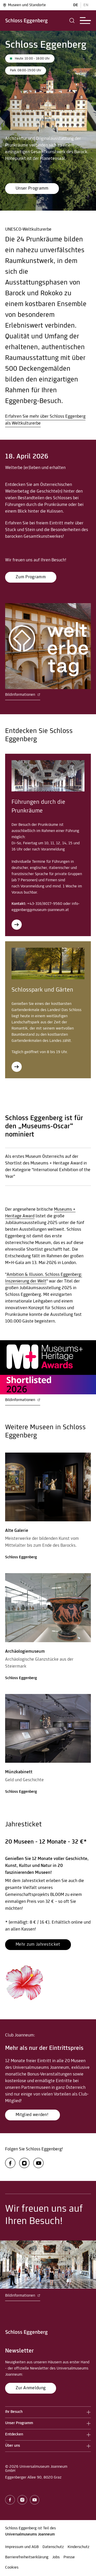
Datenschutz (53, 2547)
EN (85, 5)
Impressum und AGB (22, 2547)
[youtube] (38, 2163)
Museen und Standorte (24, 5)
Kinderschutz (78, 2547)
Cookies (11, 2567)
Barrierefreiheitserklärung (26, 2557)
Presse (69, 2557)
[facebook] (10, 2163)
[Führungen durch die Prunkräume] (17, 924)
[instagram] (24, 2163)
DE (75, 5)
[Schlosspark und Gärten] (17, 1067)
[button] (72, 20)
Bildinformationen (22, 695)
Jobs (56, 2557)
